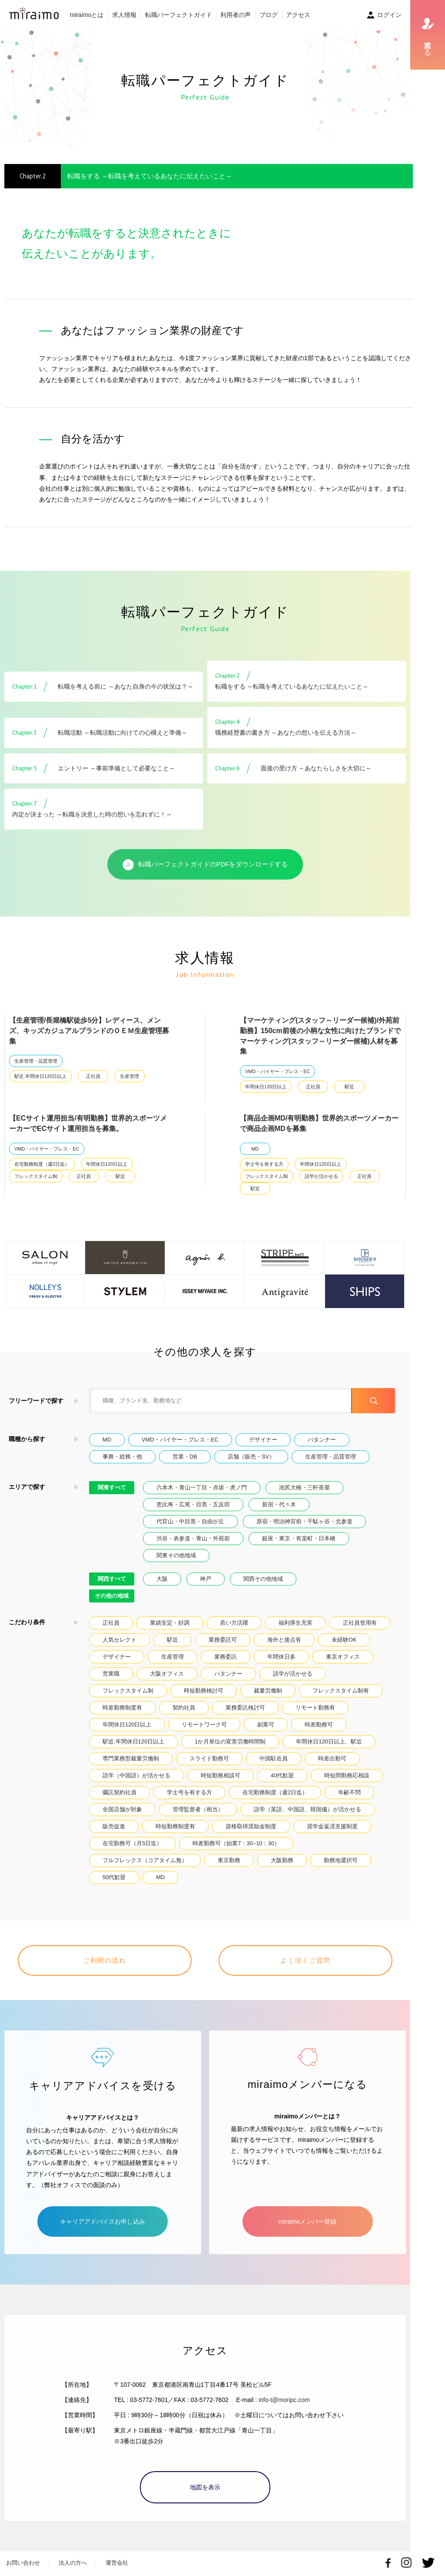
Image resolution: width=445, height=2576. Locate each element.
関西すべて (112, 1579)
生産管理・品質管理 (35, 1061)
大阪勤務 (282, 1860)
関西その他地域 (263, 1579)
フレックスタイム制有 (340, 1690)
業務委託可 (223, 1639)
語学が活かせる (321, 1176)
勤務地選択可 (341, 1860)
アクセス (298, 14)
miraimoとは (87, 14)
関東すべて (112, 1487)
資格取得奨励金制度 (251, 1826)
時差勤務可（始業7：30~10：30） (236, 1843)
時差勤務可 (319, 1724)
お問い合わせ (23, 2562)
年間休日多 (281, 1656)
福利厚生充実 (295, 1622)
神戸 (205, 1579)
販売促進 (114, 1826)
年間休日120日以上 (265, 1086)
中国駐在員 (273, 1758)
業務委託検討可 (245, 1707)
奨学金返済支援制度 (332, 1826)
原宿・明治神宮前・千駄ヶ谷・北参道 (304, 1521)
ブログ (268, 14)
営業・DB (185, 1456)
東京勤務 (229, 1860)
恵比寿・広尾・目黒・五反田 (193, 1504)
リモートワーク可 (204, 1724)
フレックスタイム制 (35, 1176)
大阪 (162, 1579)
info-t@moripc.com (284, 2399)
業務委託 (225, 1656)
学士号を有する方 (264, 1164)
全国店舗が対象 (122, 1809)
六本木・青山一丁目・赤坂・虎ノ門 (201, 1487)
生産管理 (129, 1076)
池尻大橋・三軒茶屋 (304, 1487)
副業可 (265, 1724)
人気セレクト (119, 1639)
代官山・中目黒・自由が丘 (190, 1521)
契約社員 (184, 1707)
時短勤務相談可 (220, 1775)
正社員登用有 (360, 1622)
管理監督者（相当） (198, 1809)
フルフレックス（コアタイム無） (145, 1860)
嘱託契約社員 (119, 1792)
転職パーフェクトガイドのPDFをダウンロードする (205, 864)
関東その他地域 (176, 1555)
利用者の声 (235, 14)
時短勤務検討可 (203, 1690)
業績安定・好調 (169, 1622)
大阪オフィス (167, 1673)
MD (255, 1148)
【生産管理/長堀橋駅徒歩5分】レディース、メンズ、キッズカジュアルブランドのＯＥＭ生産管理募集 (89, 1031)
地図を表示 (205, 2487)
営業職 (111, 1673)
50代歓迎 (114, 1877)
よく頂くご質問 (305, 1960)
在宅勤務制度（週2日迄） (42, 1164)
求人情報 (124, 14)
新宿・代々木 (279, 1504)
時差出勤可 (332, 1758)
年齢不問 (349, 1792)
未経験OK (344, 1639)
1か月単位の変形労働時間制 (230, 1741)
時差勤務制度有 (122, 1707)
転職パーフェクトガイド (178, 14)
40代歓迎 (282, 1775)
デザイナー (263, 1439)
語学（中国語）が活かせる (136, 1775)
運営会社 (117, 2562)
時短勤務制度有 (175, 1826)
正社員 (93, 1076)
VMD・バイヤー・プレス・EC (277, 1071)
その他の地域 (112, 1595)
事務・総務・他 (122, 1456)
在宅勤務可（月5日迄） (132, 1843)
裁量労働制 (268, 1690)
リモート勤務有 (315, 1707)
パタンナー (322, 1439)
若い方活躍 (234, 1622)
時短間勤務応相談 (346, 1775)
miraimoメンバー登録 (308, 2221)
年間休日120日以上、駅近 (329, 1741)
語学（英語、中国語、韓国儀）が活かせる (307, 1809)
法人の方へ (73, 2562)
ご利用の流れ (104, 1960)
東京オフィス (343, 1656)
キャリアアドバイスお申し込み (102, 2221)
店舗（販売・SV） (251, 1456)
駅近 (349, 1086)
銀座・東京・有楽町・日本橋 (298, 1538)
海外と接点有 (284, 1639)
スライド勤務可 (209, 1758)
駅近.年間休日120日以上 (40, 1076)
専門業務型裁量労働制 (131, 1758)
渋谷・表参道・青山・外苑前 (193, 1538)
